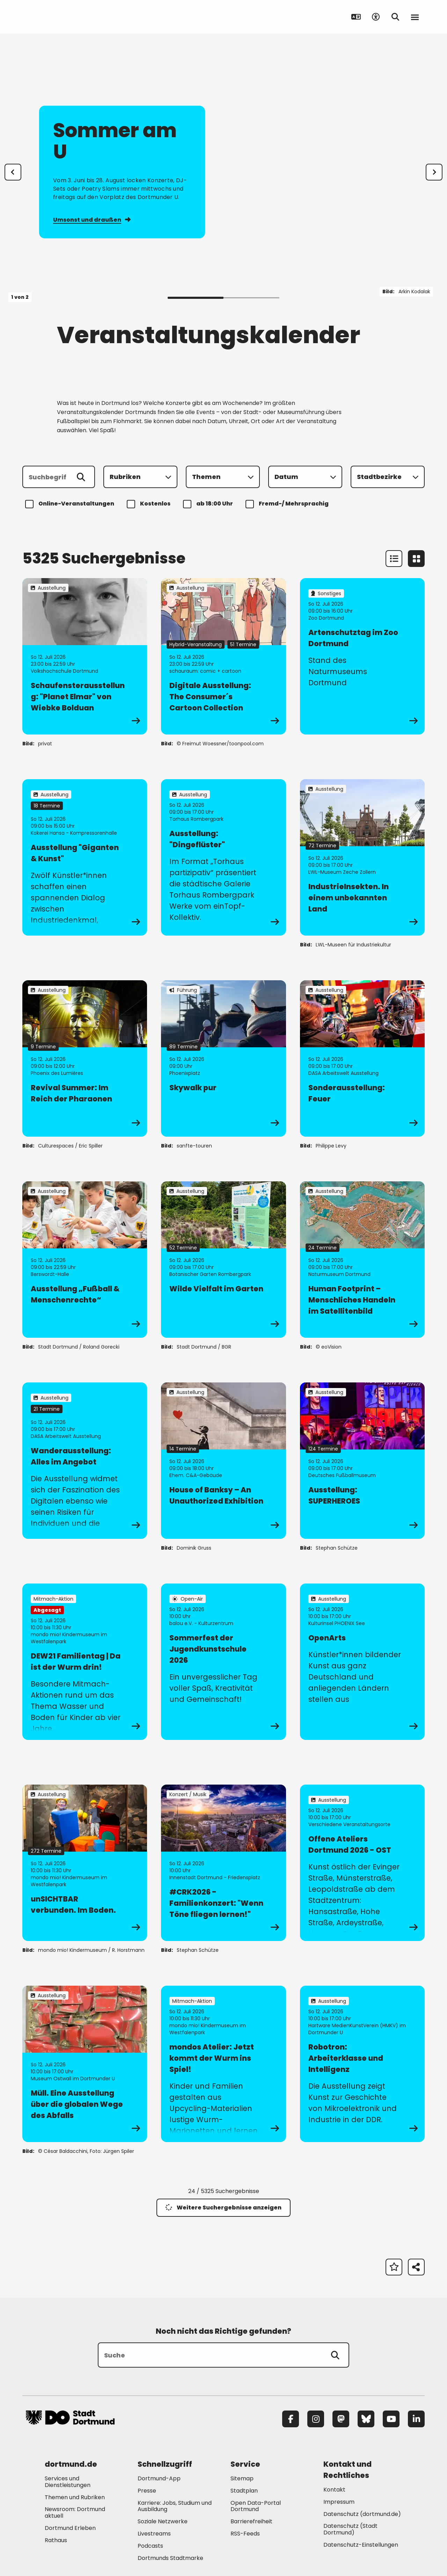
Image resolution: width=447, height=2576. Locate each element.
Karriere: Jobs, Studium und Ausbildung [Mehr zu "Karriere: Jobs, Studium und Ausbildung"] (175, 2506)
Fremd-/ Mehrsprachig (288, 504)
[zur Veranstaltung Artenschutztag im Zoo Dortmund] (362, 656)
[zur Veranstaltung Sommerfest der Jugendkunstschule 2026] (223, 1662)
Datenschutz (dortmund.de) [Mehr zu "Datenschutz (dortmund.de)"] (362, 2514)
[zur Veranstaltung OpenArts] (362, 1662)
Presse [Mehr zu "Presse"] (147, 2491)
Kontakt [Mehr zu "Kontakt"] (334, 2490)
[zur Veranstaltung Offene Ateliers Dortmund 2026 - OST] (362, 1863)
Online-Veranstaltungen (70, 504)
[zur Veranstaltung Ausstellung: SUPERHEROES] (362, 1460)
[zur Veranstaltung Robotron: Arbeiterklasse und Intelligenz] (362, 2064)
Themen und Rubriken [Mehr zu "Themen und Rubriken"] (75, 2497)
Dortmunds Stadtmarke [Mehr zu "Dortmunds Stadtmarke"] (170, 2558)
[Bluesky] (366, 2419)
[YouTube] (391, 2419)
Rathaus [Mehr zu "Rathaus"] (56, 2540)
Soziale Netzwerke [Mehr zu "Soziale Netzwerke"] (163, 2521)
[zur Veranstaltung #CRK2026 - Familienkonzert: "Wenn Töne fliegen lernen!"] (223, 1863)
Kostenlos (149, 504)
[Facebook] (290, 2419)
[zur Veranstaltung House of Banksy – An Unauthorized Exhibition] (223, 1460)
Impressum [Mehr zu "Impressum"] (338, 2502)
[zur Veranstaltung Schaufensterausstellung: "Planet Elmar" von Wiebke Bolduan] (84, 656)
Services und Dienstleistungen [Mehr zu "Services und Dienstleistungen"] (67, 2481)
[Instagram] (315, 2419)
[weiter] (434, 172)
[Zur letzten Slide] (13, 172)
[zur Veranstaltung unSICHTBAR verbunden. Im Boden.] (84, 1863)
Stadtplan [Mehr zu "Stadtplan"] (244, 2491)
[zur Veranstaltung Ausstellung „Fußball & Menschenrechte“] (84, 1259)
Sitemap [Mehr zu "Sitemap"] (242, 2478)
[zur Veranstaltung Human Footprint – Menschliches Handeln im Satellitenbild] (362, 1259)
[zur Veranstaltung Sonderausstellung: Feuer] (362, 1058)
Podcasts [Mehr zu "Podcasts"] (150, 2546)
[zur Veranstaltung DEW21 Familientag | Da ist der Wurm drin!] (84, 1662)
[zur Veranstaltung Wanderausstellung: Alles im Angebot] (84, 1460)
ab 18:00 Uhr (209, 504)
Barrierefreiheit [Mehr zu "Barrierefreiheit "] (251, 2521)
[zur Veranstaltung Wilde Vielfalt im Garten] (223, 1259)
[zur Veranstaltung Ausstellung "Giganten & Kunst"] (84, 857)
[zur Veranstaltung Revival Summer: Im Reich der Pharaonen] (84, 1058)
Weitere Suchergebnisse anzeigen (223, 2208)
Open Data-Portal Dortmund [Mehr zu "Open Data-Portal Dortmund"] (255, 2506)
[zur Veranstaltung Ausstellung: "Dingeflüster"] (223, 857)
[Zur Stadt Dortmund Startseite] (70, 16)
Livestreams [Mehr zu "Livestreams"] (154, 2534)
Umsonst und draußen (91, 219)
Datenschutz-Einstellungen (360, 2545)
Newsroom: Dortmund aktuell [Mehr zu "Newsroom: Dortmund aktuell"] (75, 2512)
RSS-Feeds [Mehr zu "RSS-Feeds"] (245, 2534)
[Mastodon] (340, 2419)
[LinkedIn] (416, 2419)
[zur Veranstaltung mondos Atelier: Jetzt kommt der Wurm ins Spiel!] (223, 2064)
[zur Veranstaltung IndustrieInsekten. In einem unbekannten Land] (362, 857)
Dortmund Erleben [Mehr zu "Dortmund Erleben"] (70, 2528)
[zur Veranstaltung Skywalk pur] (223, 1058)
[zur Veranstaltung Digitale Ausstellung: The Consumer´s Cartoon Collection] (223, 656)
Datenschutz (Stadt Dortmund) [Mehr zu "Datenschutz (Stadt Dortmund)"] (350, 2529)
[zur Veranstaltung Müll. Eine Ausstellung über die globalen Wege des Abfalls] (84, 2064)
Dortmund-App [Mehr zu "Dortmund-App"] (159, 2478)
